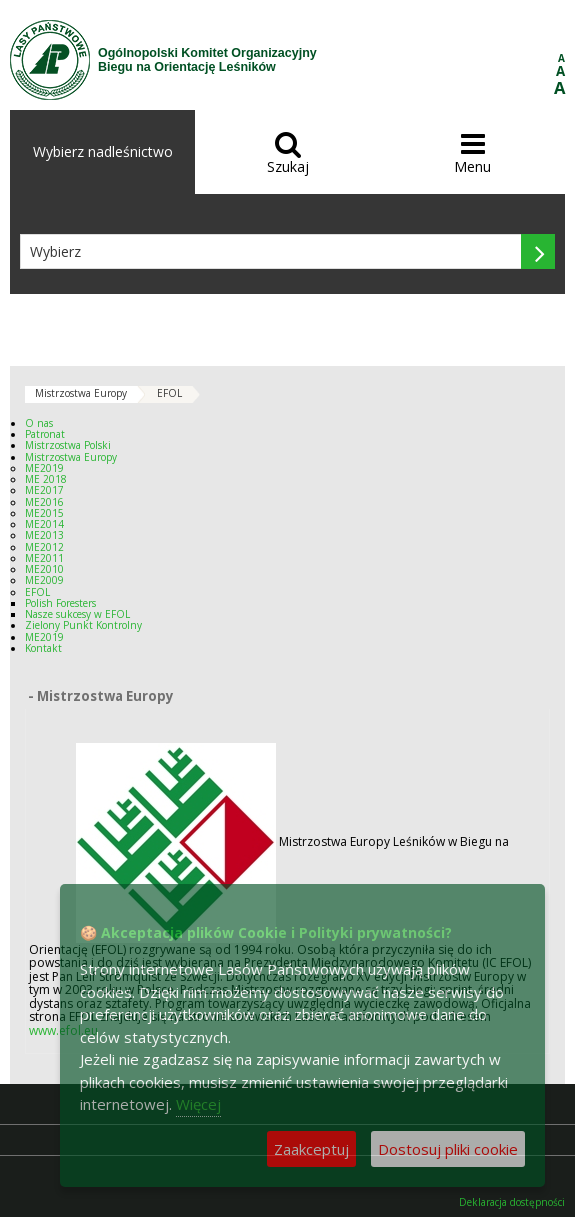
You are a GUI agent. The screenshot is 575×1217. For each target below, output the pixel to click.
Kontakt (43, 648)
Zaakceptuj (311, 1149)
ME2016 (44, 502)
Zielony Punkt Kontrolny (83, 625)
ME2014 (44, 524)
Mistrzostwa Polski (68, 445)
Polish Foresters (60, 603)
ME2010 (44, 569)
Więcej (198, 1104)
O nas (39, 423)
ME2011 (44, 558)
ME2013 (44, 535)
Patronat (45, 434)
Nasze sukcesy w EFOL (77, 614)
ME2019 (44, 468)
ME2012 (44, 547)
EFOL (169, 393)
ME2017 (44, 490)
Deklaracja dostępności (512, 1202)
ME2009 (44, 580)
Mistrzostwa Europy (81, 393)
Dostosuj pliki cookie (448, 1149)
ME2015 (44, 513)
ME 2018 (46, 479)
